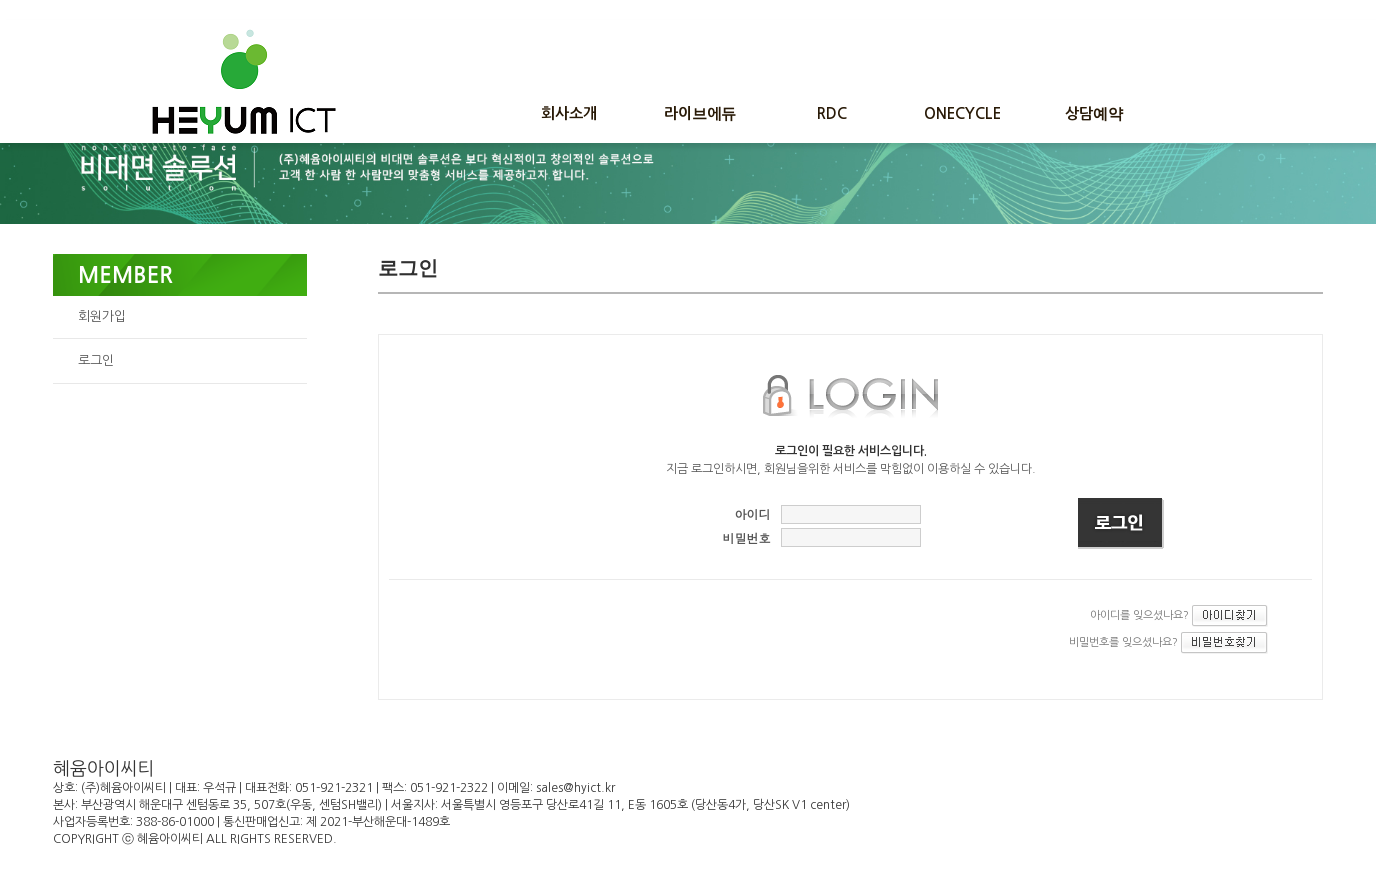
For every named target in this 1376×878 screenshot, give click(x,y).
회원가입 (102, 316)
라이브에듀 (700, 113)
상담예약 (1094, 113)
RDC (832, 113)
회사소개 (569, 113)
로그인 (96, 360)
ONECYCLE (962, 113)
